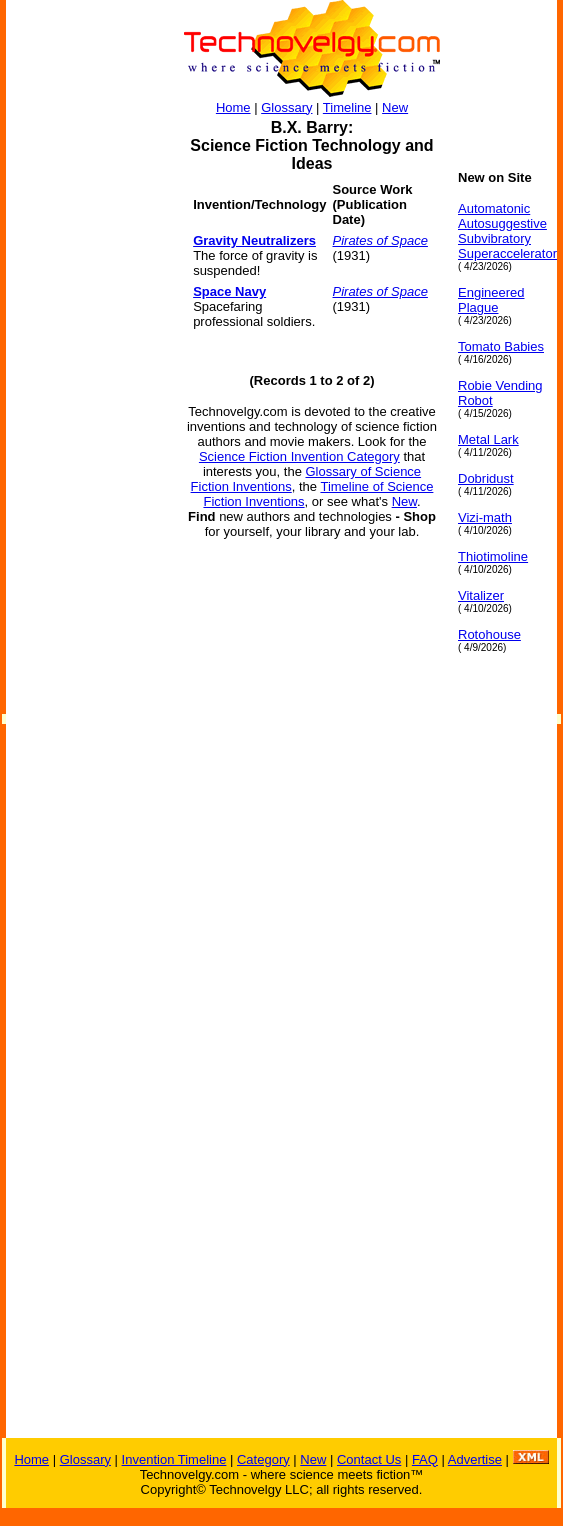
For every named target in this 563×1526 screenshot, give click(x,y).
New (395, 107)
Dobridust (486, 478)
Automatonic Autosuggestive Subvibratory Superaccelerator (507, 231)
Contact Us (369, 1459)
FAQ (425, 1459)
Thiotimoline (493, 556)
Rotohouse (489, 634)
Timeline (347, 107)
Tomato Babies (501, 346)
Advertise (475, 1459)
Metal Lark (488, 439)
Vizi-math (485, 517)
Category (263, 1459)
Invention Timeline (174, 1459)
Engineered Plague (491, 300)
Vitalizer (481, 595)
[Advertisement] (86, 470)
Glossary (286, 107)
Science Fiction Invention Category (299, 456)
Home (233, 107)
